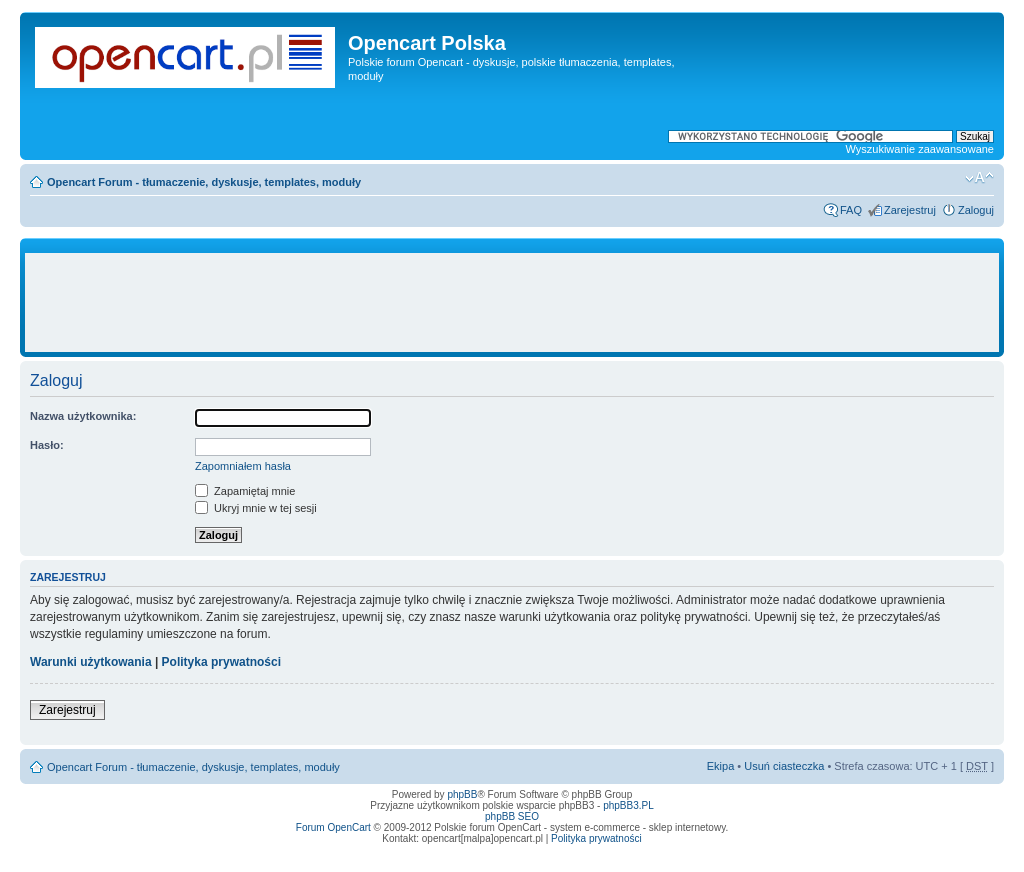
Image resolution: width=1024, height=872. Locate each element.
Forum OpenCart (333, 827)
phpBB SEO (512, 816)
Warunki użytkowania (91, 662)
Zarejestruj (910, 210)
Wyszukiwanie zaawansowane (920, 149)
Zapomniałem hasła (243, 466)
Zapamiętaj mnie (245, 491)
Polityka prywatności (221, 662)
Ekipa (721, 766)
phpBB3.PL (628, 805)
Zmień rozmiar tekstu (979, 178)
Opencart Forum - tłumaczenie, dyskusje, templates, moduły (204, 182)
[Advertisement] (512, 303)
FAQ (851, 210)
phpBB (462, 794)
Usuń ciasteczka (784, 766)
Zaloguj (976, 210)
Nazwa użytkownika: (83, 416)
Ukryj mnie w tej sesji (256, 508)
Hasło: (47, 445)
